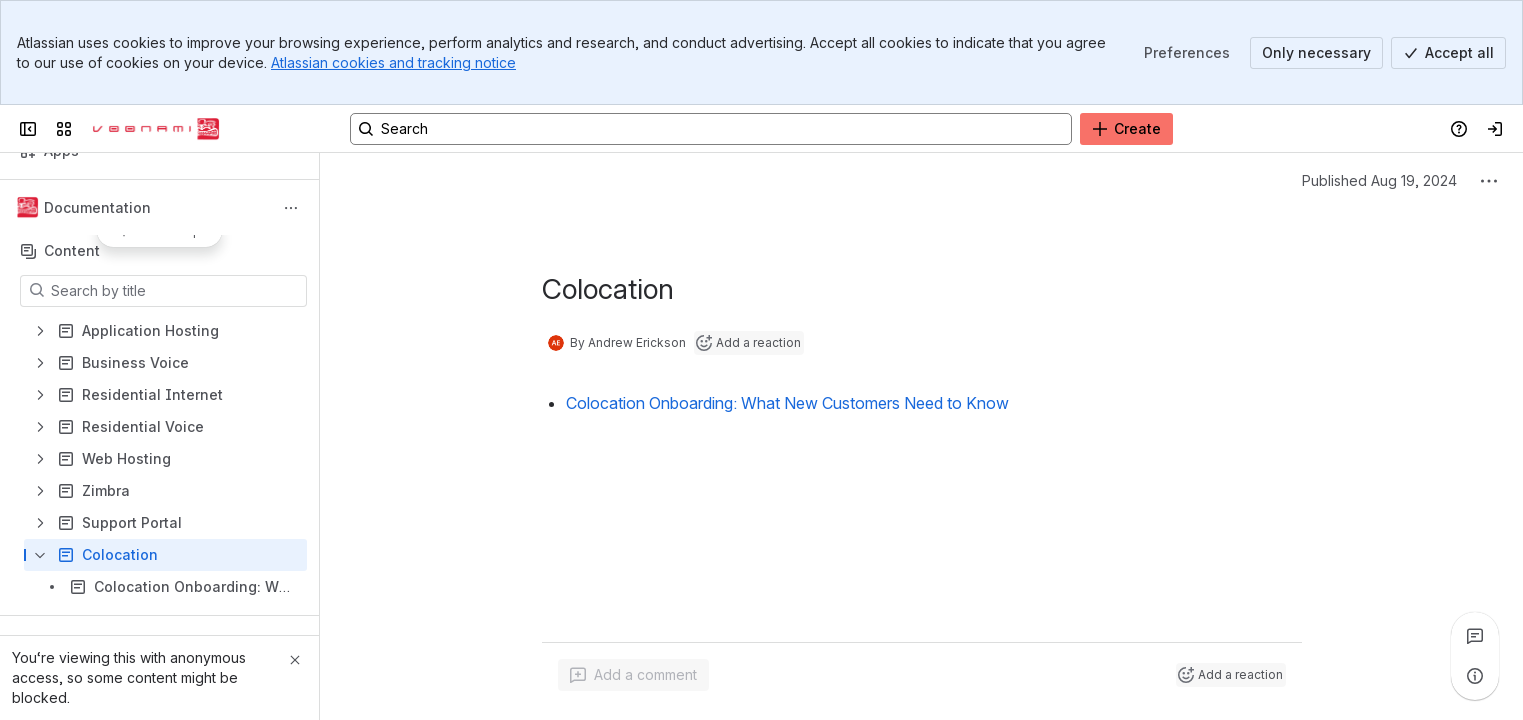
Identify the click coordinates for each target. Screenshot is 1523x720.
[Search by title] (175, 291)
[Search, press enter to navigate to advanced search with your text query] (711, 129)
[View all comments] (1475, 636)
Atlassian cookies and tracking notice (393, 62)
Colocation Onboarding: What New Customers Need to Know (787, 403)
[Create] (1126, 129)
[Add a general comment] (633, 675)
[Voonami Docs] (156, 129)
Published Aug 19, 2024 (1379, 180)
